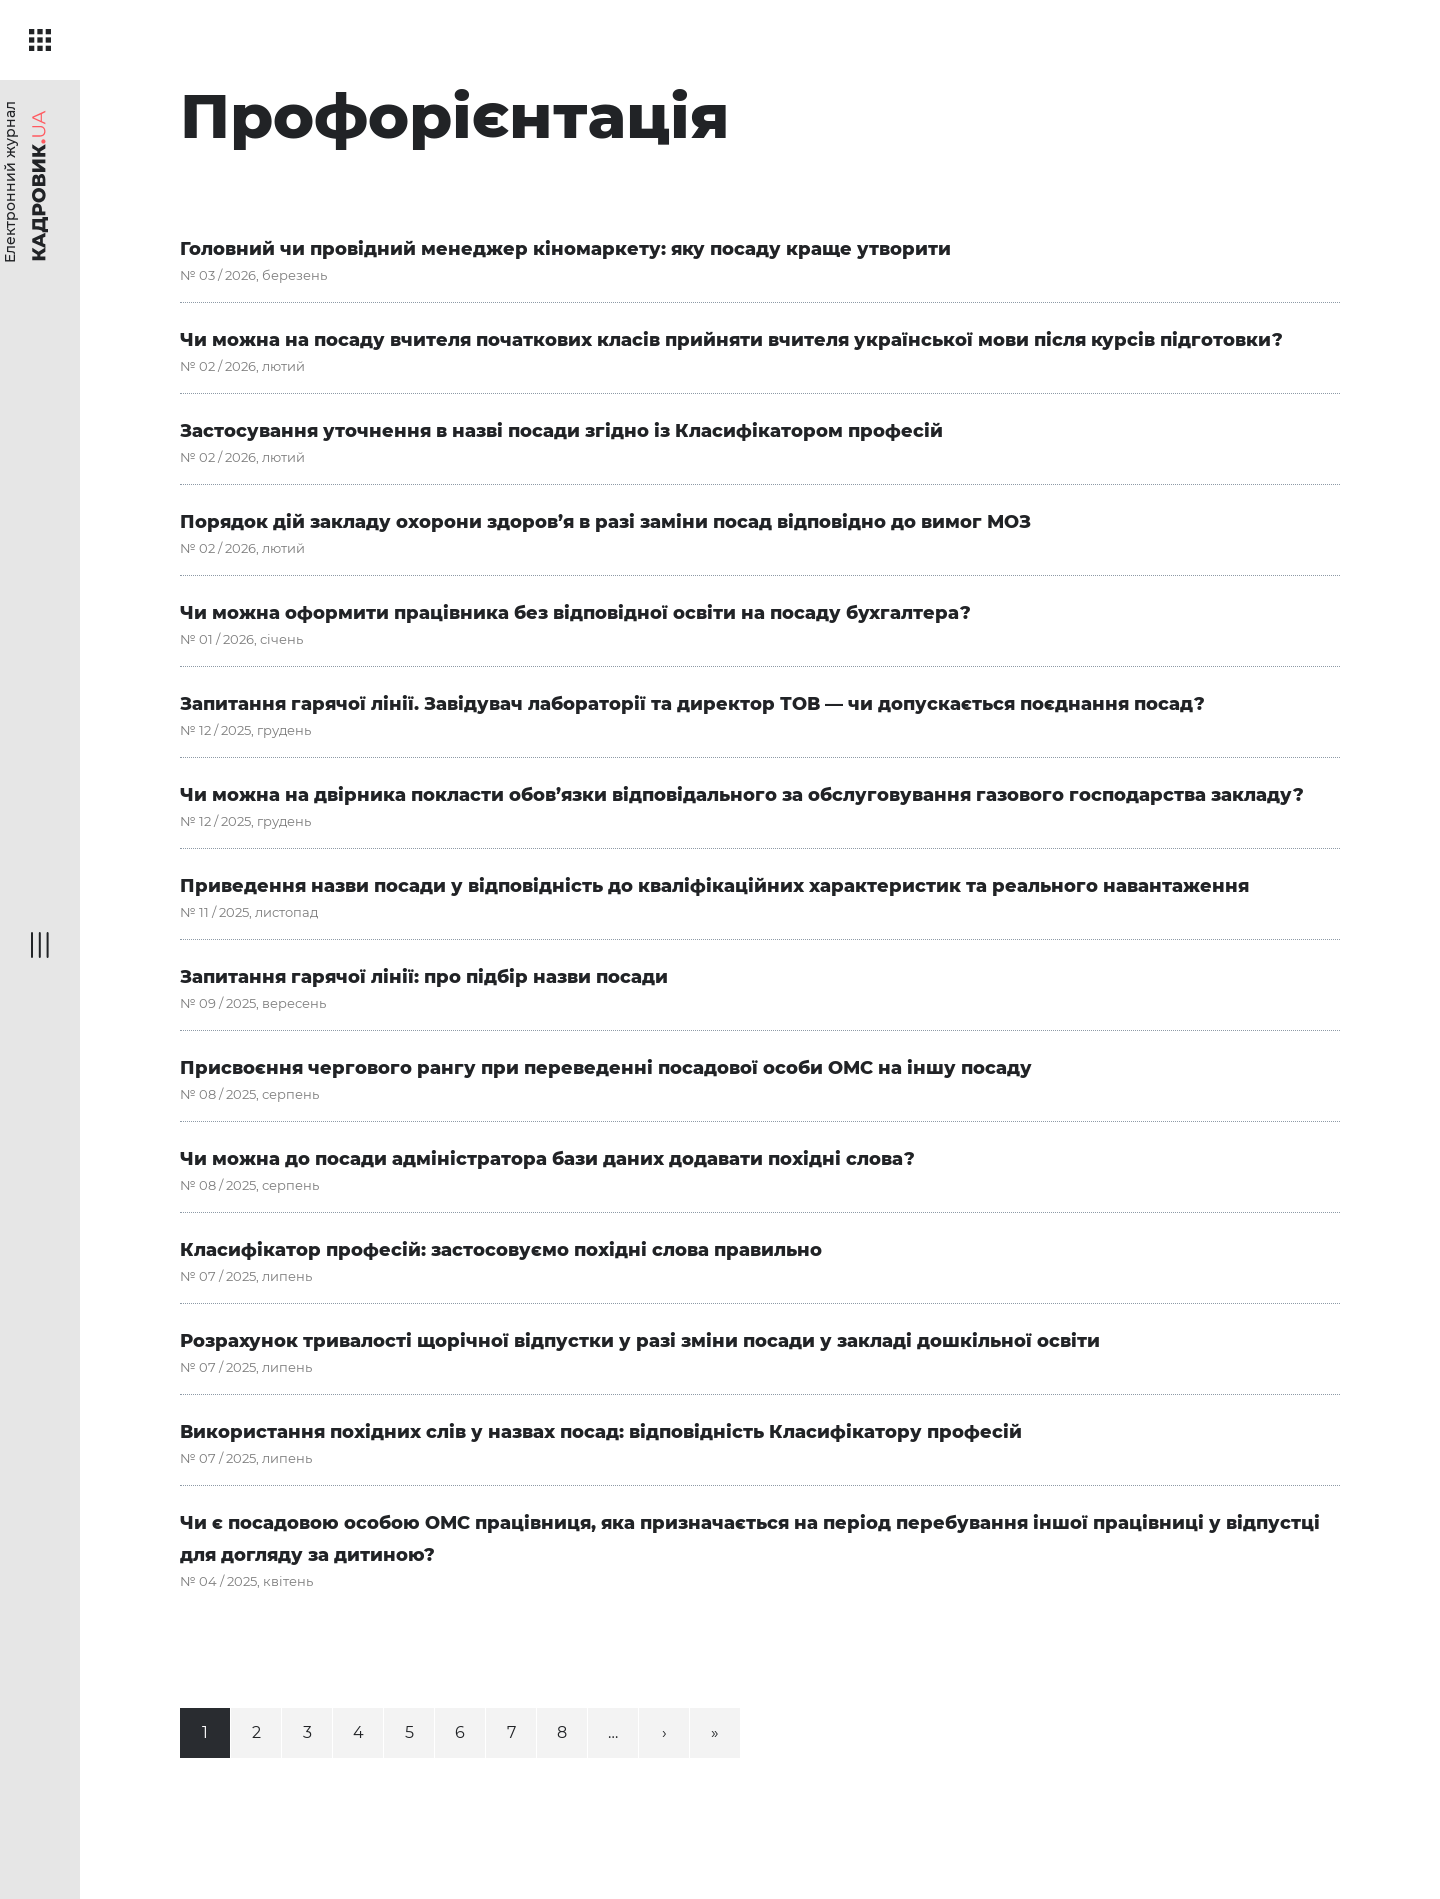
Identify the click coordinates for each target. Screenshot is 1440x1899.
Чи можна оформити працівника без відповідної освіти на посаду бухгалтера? (575, 613)
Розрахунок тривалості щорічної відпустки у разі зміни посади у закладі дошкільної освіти (640, 1341)
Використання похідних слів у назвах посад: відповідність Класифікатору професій (601, 1432)
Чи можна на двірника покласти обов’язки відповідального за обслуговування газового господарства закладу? (742, 795)
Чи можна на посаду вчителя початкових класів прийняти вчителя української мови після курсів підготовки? (731, 340)
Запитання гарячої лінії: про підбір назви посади (424, 977)
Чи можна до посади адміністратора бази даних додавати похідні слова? (547, 1159)
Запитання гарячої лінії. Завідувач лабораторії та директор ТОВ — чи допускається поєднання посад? (692, 704)
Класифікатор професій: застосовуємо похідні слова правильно (501, 1250)
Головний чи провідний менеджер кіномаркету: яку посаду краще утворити (565, 249)
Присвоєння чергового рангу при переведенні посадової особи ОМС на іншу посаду (606, 1068)
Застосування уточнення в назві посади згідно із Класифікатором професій (561, 431)
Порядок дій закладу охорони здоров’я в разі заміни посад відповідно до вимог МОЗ (605, 522)
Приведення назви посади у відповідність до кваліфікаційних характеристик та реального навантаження (714, 886)
